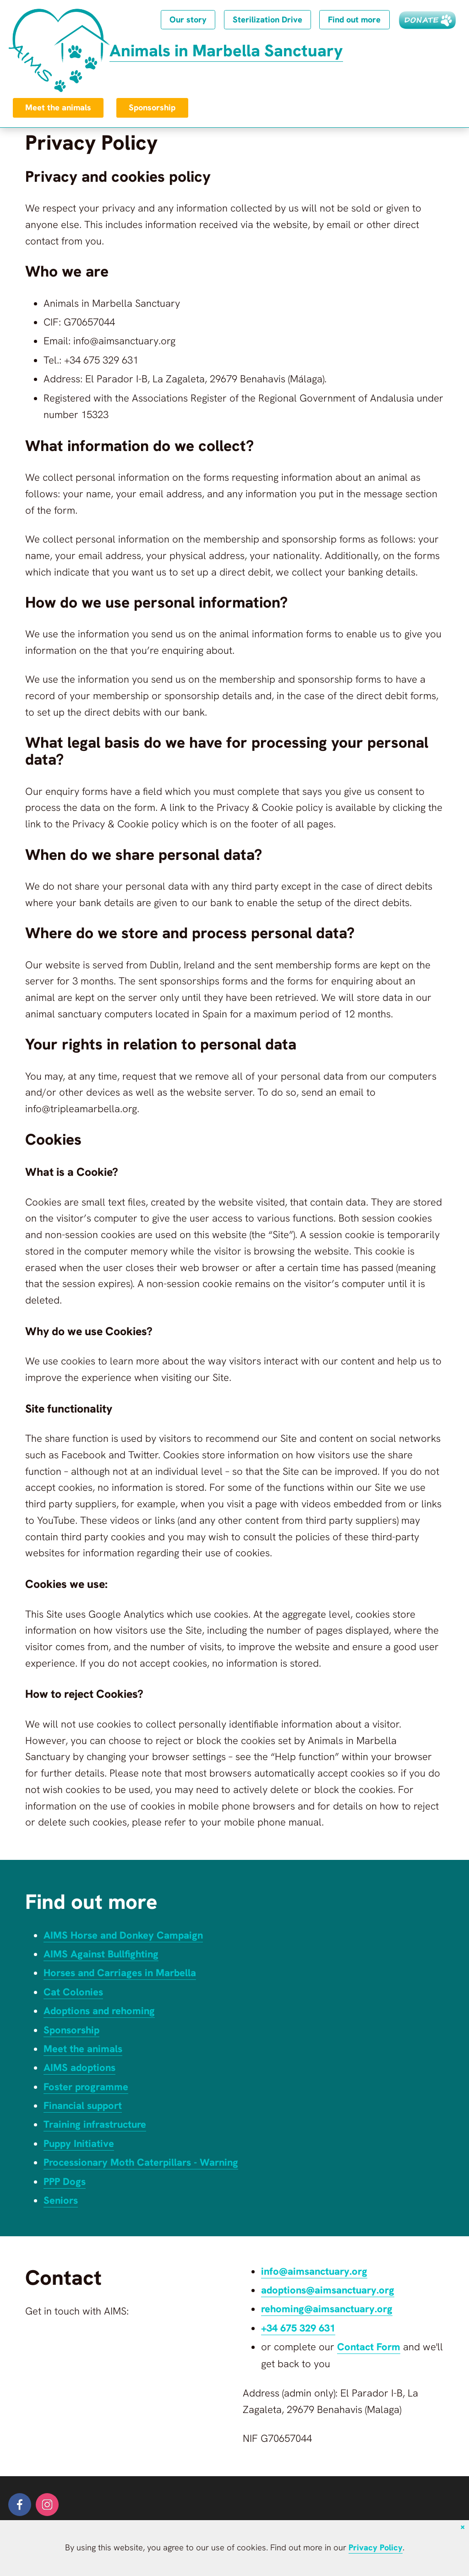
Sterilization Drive (265, 20)
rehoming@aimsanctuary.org (328, 2308)
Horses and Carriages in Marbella (122, 1972)
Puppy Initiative (80, 2143)
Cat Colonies (74, 1992)
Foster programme (87, 2086)
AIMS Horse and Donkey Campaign (125, 1935)
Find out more (353, 20)
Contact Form (369, 2346)
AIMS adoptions (80, 2067)
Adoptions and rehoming (101, 2010)
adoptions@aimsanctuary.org (329, 2290)
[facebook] (19, 2504)
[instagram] (47, 2504)
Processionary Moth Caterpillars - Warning (143, 2162)
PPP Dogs (65, 2181)
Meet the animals (58, 107)
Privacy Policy (375, 2547)
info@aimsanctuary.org (315, 2271)
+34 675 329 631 (298, 2328)
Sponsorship (153, 107)
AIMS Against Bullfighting (102, 1954)
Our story (185, 20)
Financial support (84, 2105)
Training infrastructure (97, 2124)
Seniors (61, 2200)
